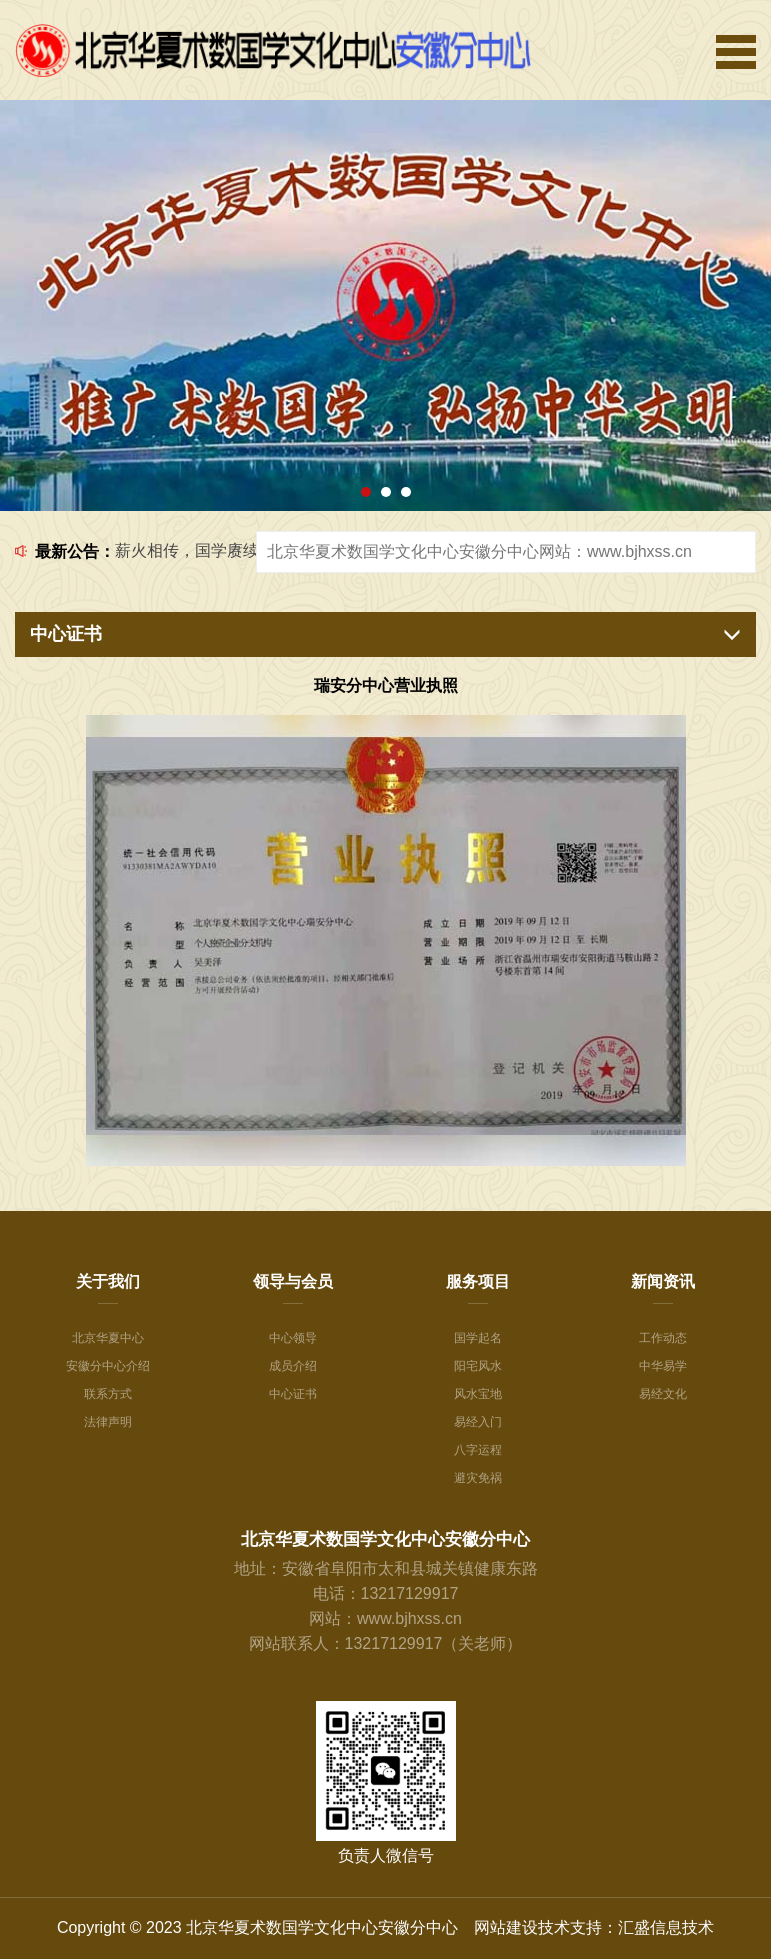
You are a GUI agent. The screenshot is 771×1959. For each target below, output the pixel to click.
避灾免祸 (478, 1478)
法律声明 (108, 1422)
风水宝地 (478, 1394)
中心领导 (293, 1338)
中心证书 (293, 1394)
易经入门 (478, 1422)
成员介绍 (293, 1366)
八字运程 (478, 1450)
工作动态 (663, 1338)
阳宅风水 (478, 1366)
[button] (366, 492)
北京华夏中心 (108, 1338)
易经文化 (663, 1394)
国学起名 (478, 1338)
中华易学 (663, 1366)
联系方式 (108, 1394)
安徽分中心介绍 (108, 1366)
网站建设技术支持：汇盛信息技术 (594, 1927)
